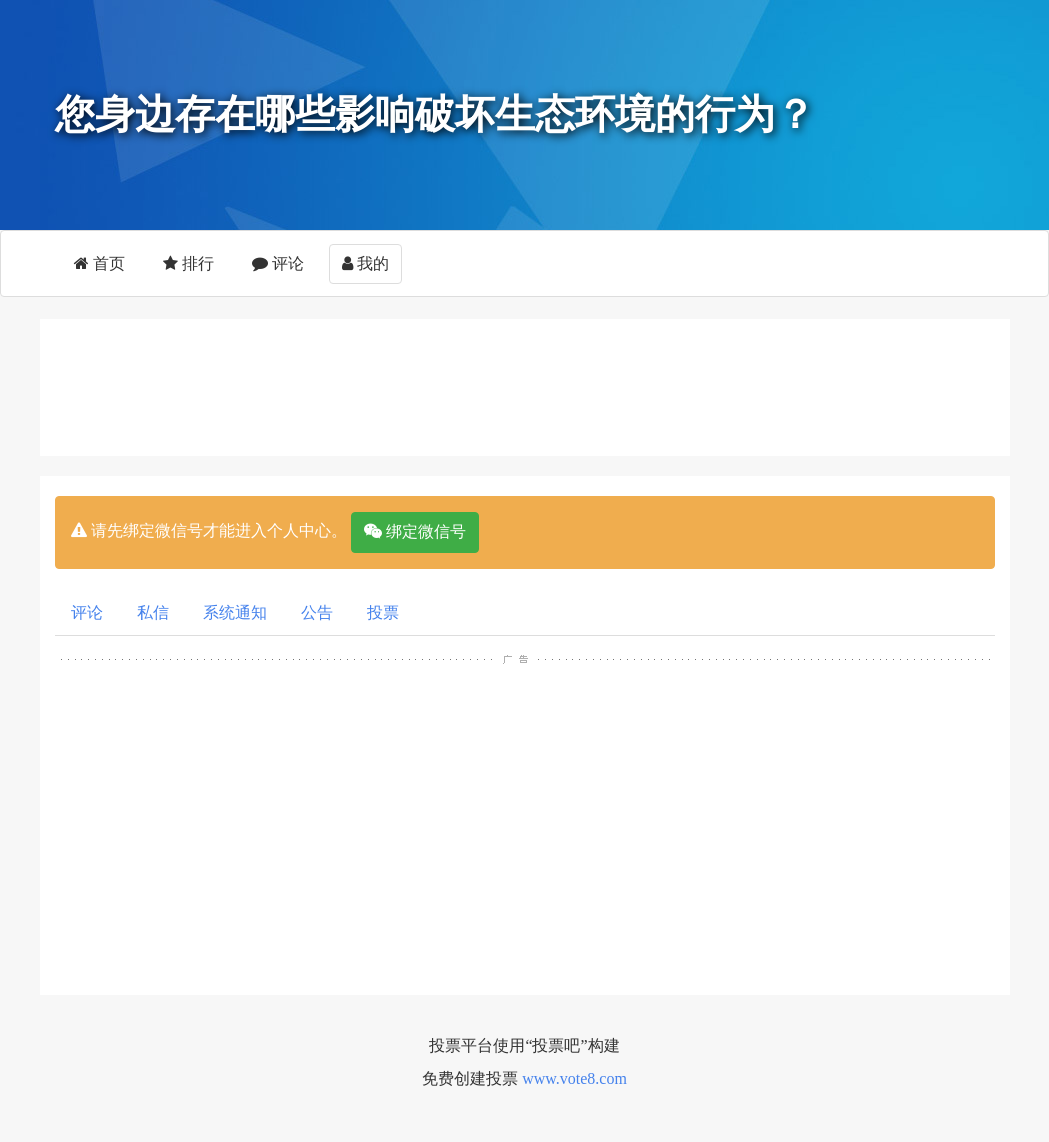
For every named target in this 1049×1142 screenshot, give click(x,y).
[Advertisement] (540, 384)
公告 (317, 612)
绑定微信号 (415, 531)
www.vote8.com (574, 1078)
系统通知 (235, 612)
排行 (188, 263)
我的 (365, 263)
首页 (99, 263)
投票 (383, 612)
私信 (153, 612)
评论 (278, 263)
